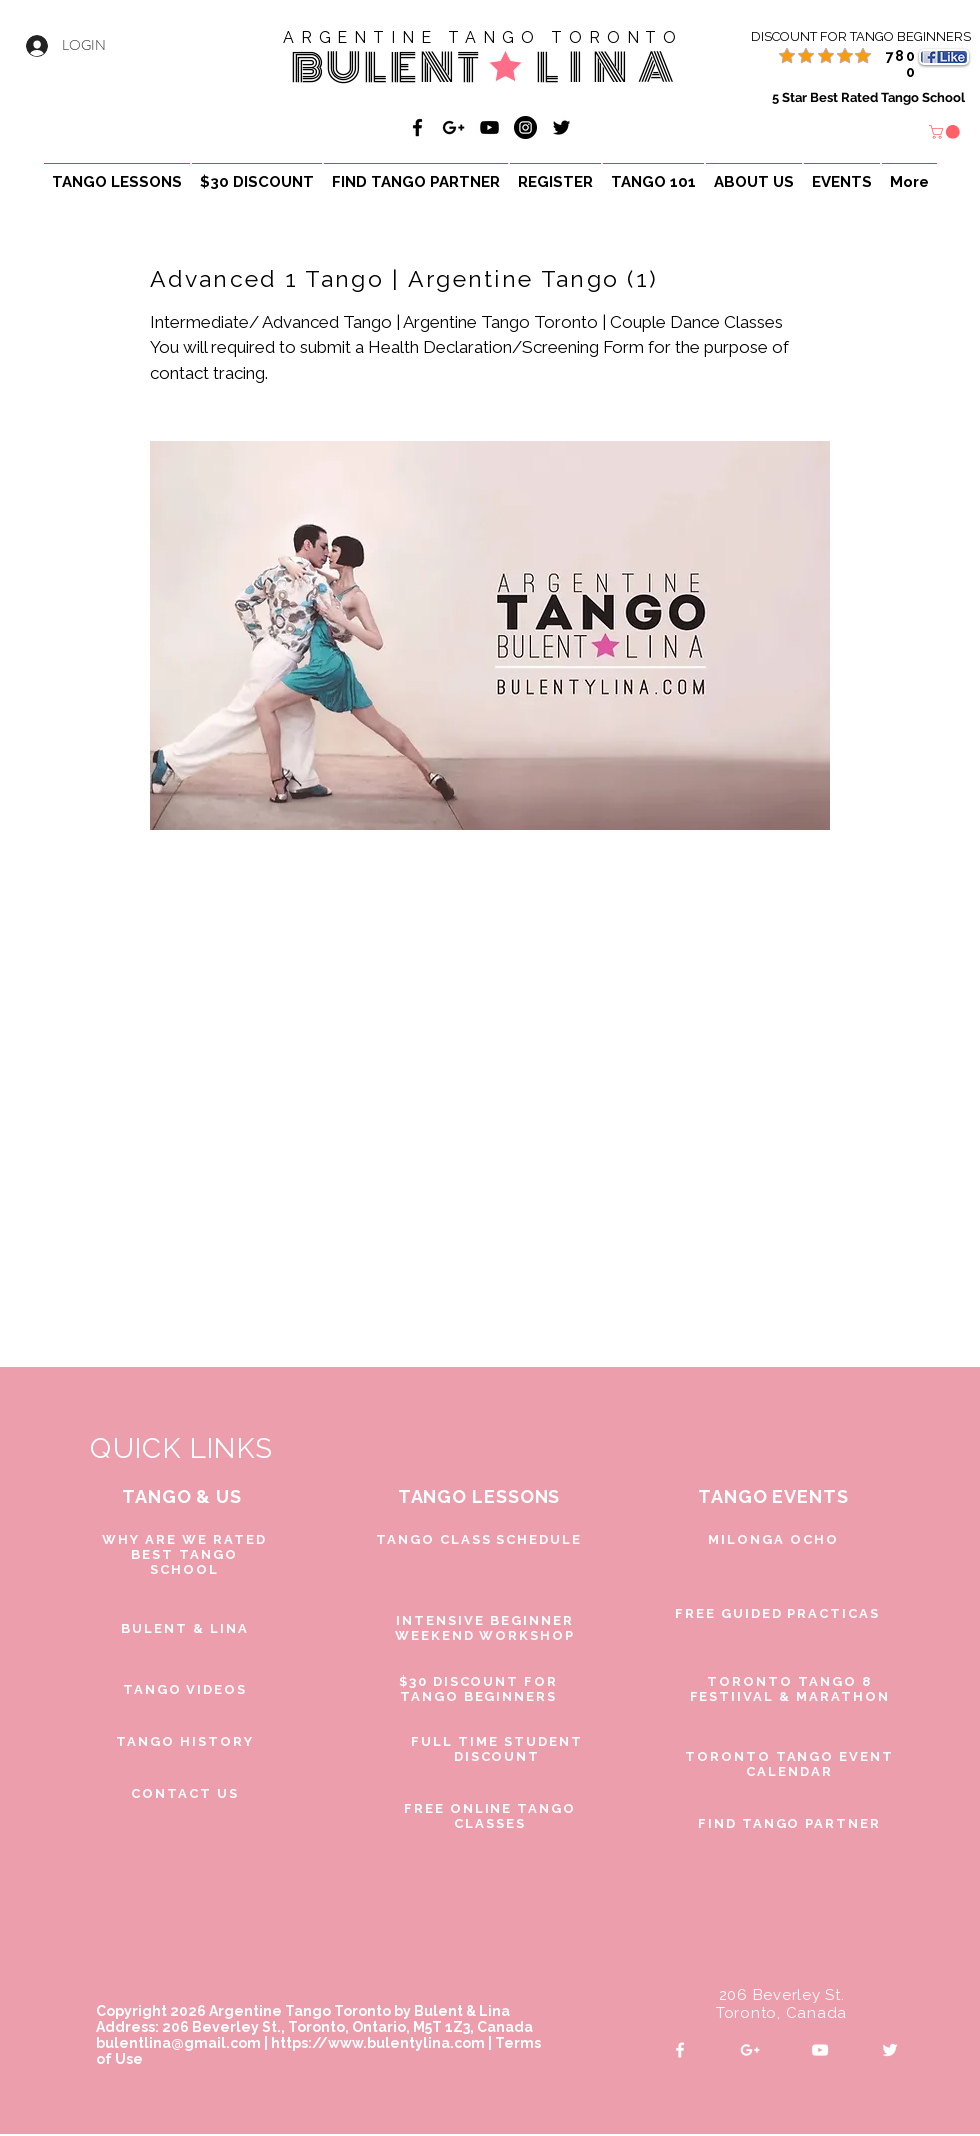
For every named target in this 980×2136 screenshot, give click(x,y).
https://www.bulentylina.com (378, 2043)
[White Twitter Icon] (890, 2050)
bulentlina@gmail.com (178, 2043)
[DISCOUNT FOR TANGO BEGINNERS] (837, 37)
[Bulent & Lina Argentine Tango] (417, 127)
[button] (946, 132)
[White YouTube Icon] (820, 2050)
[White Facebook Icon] (680, 2050)
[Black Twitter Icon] (561, 127)
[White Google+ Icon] (750, 2050)
